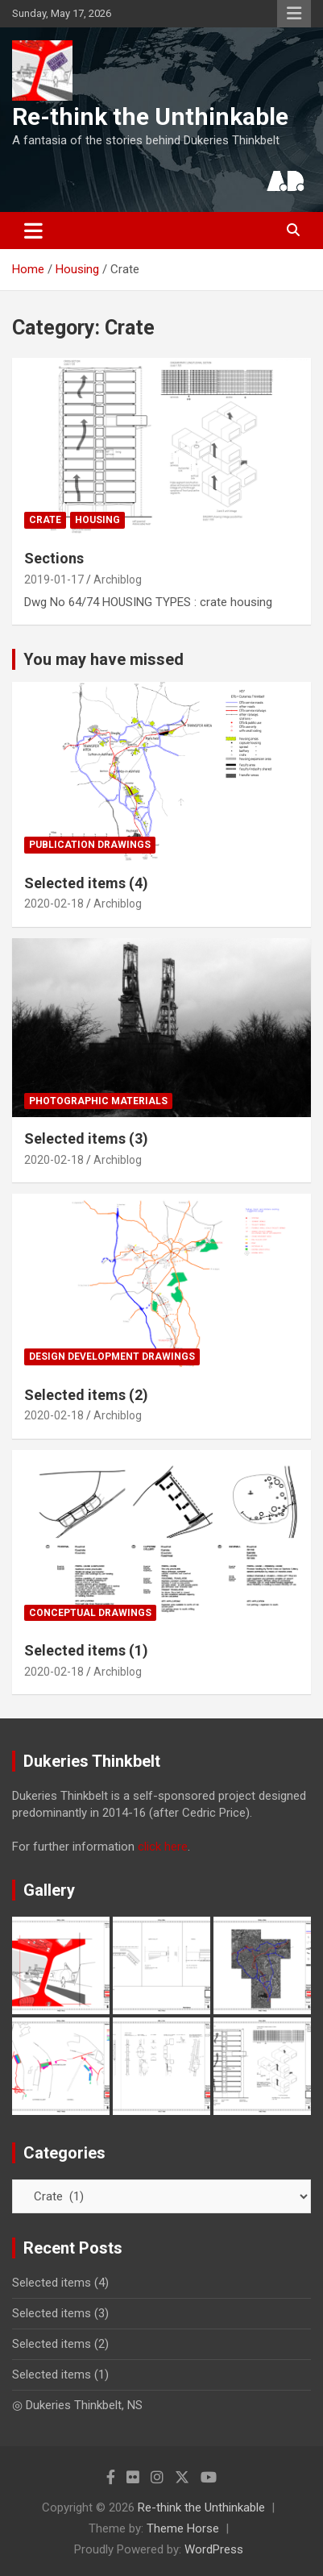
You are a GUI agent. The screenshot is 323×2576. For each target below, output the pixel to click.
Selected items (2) (86, 1394)
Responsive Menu (294, 13)
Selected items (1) (86, 1650)
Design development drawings (112, 1356)
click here (163, 1846)
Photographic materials (98, 1101)
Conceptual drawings (90, 1612)
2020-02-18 (54, 903)
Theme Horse (183, 2528)
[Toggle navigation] (33, 230)
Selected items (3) (86, 1138)
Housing (97, 520)
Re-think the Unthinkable (150, 116)
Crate (45, 520)
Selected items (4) (86, 883)
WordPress (213, 2549)
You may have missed (103, 659)
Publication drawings (90, 844)
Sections (54, 558)
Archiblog (117, 579)
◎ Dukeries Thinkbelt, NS (77, 2405)
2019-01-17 (54, 579)
